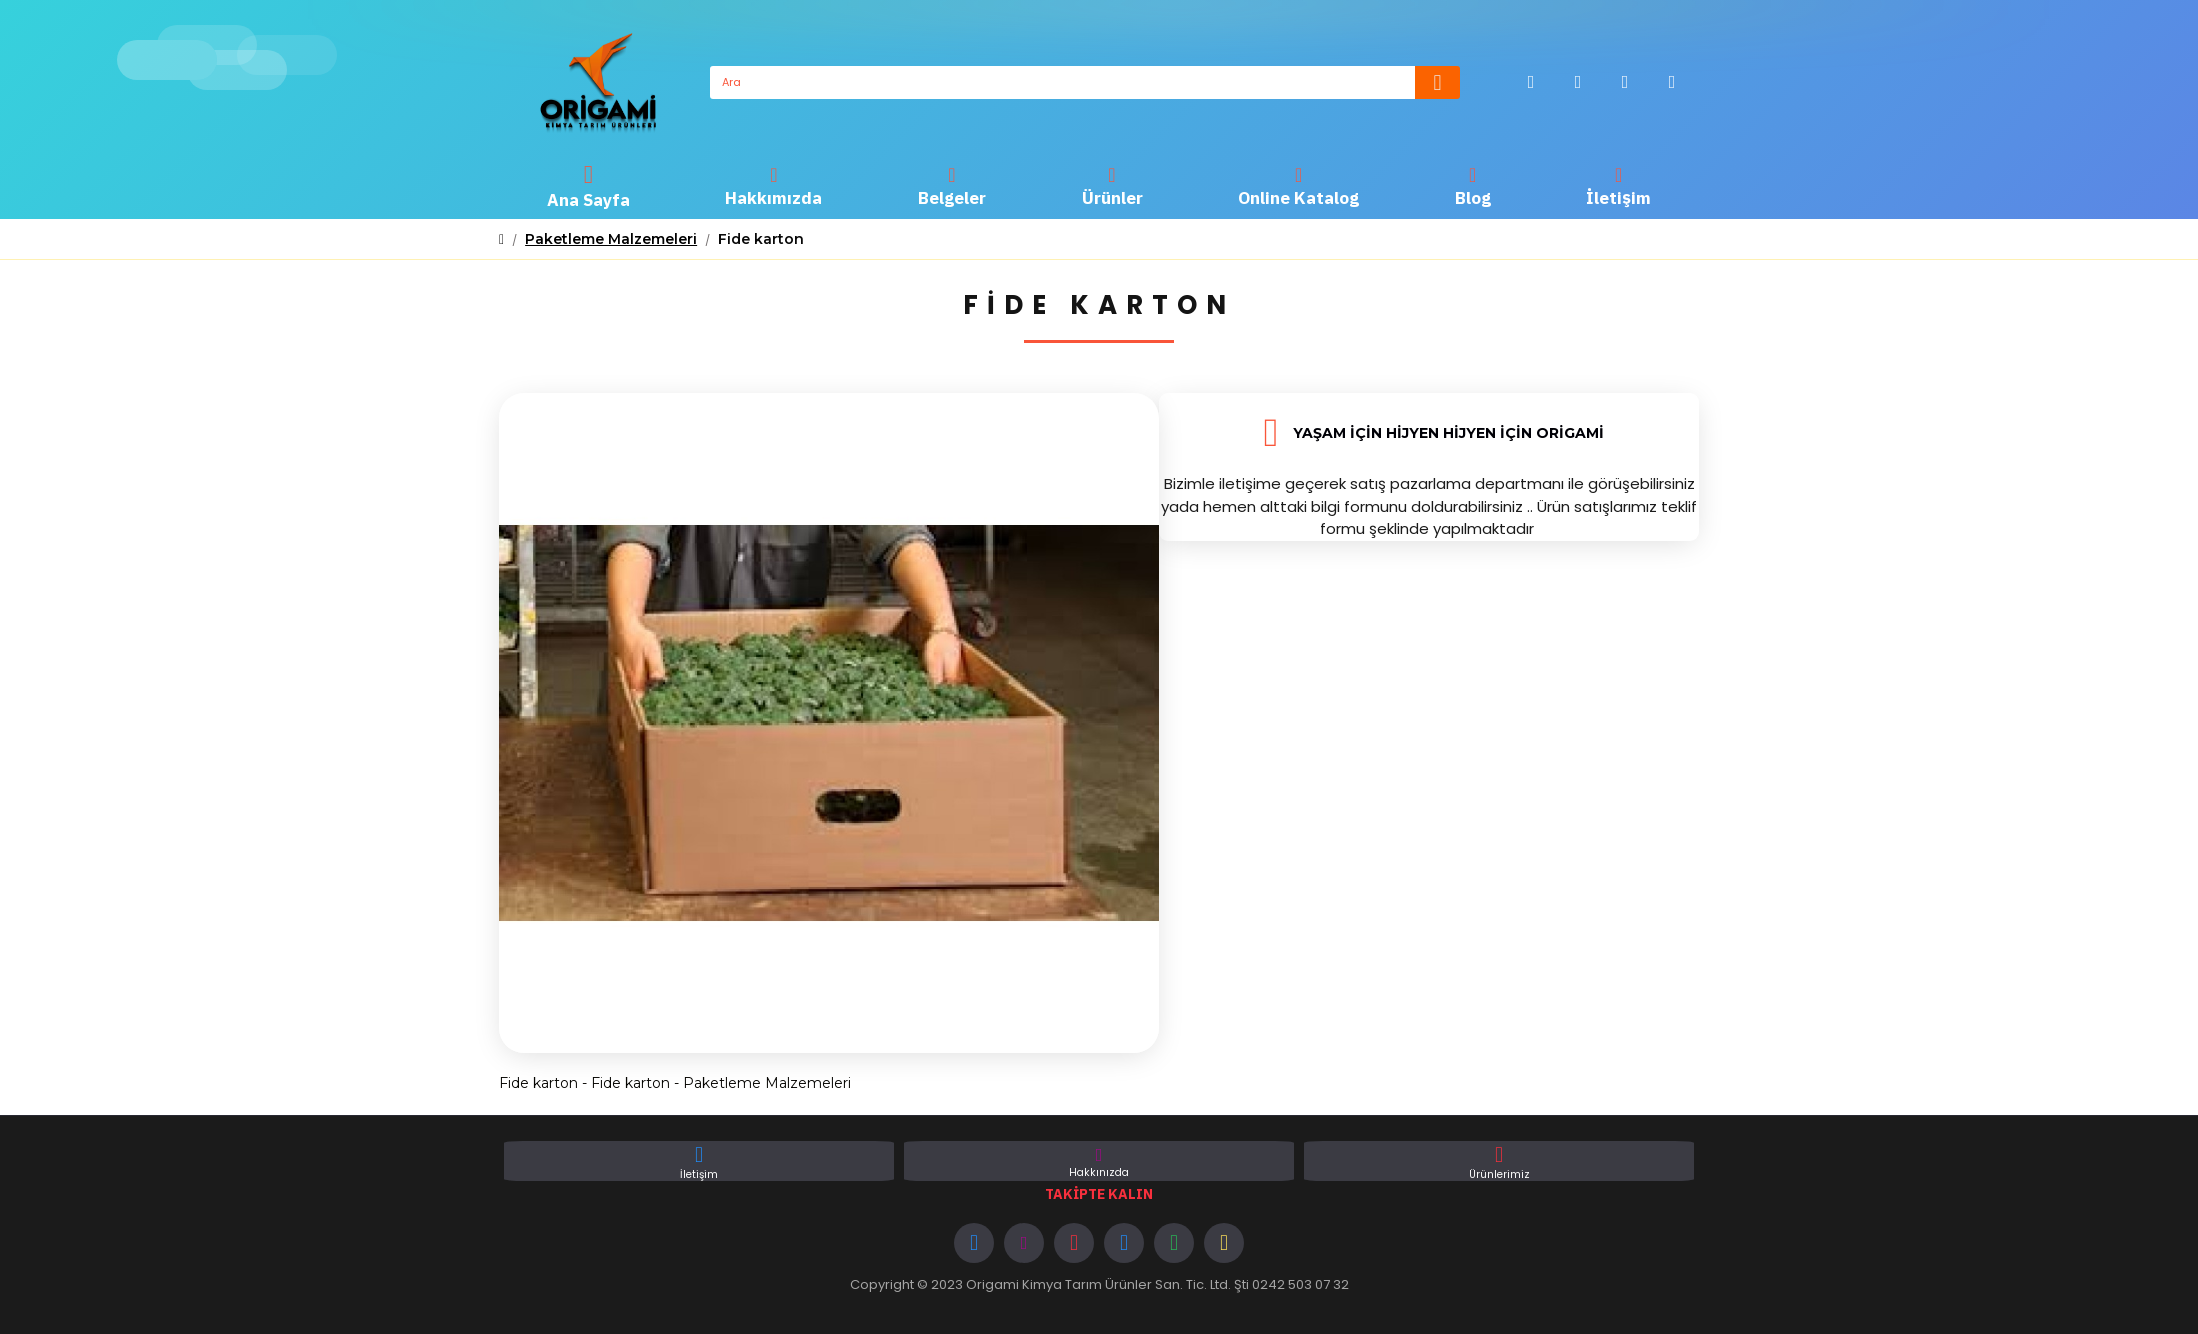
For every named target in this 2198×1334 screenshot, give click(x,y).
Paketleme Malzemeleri (611, 239)
